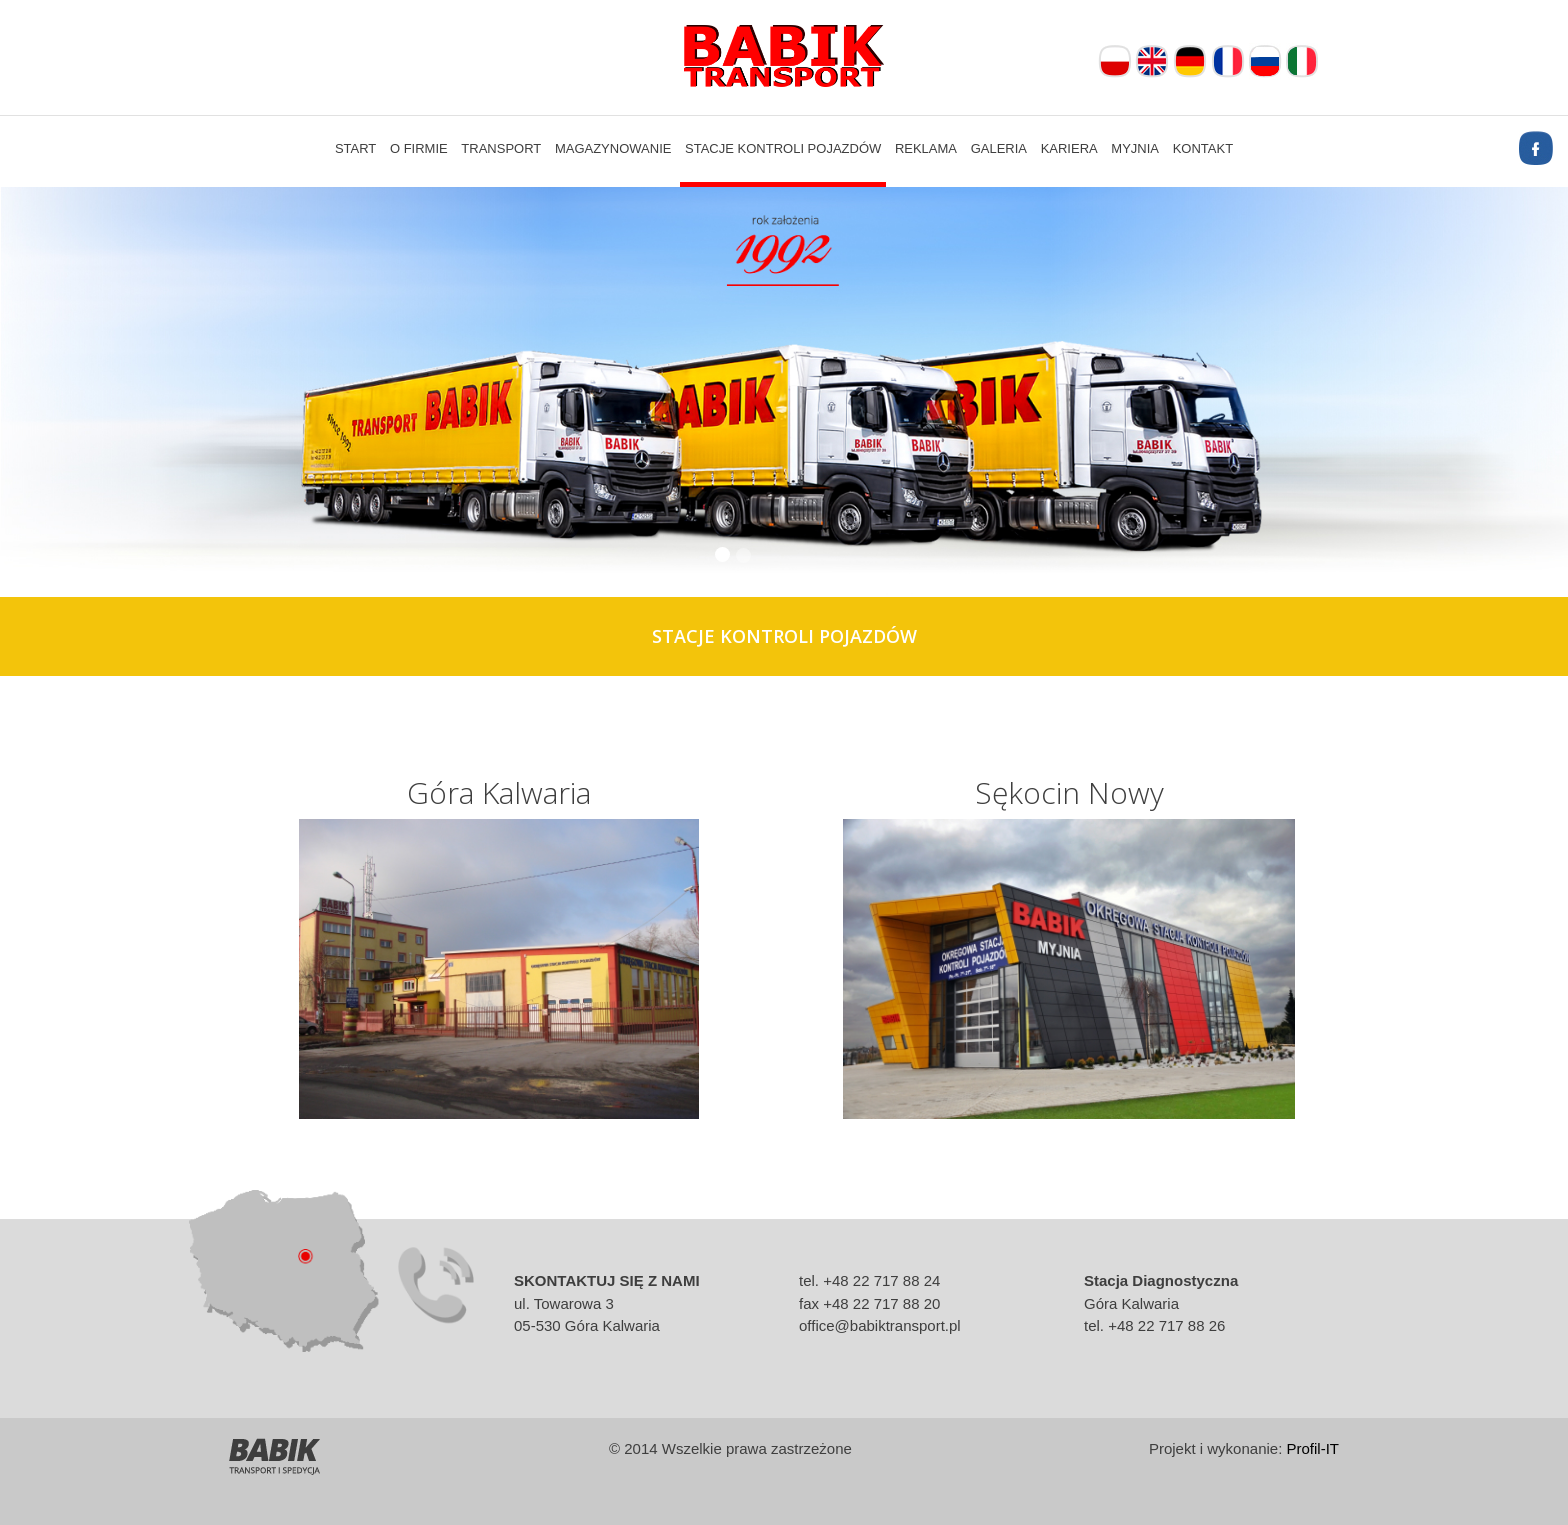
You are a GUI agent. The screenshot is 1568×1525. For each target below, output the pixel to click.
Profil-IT (1313, 1448)
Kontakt (1203, 148)
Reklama (926, 148)
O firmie (419, 148)
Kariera (1069, 148)
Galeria (999, 148)
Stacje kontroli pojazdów (783, 148)
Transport (501, 148)
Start (355, 148)
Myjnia (1135, 148)
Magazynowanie (613, 148)
